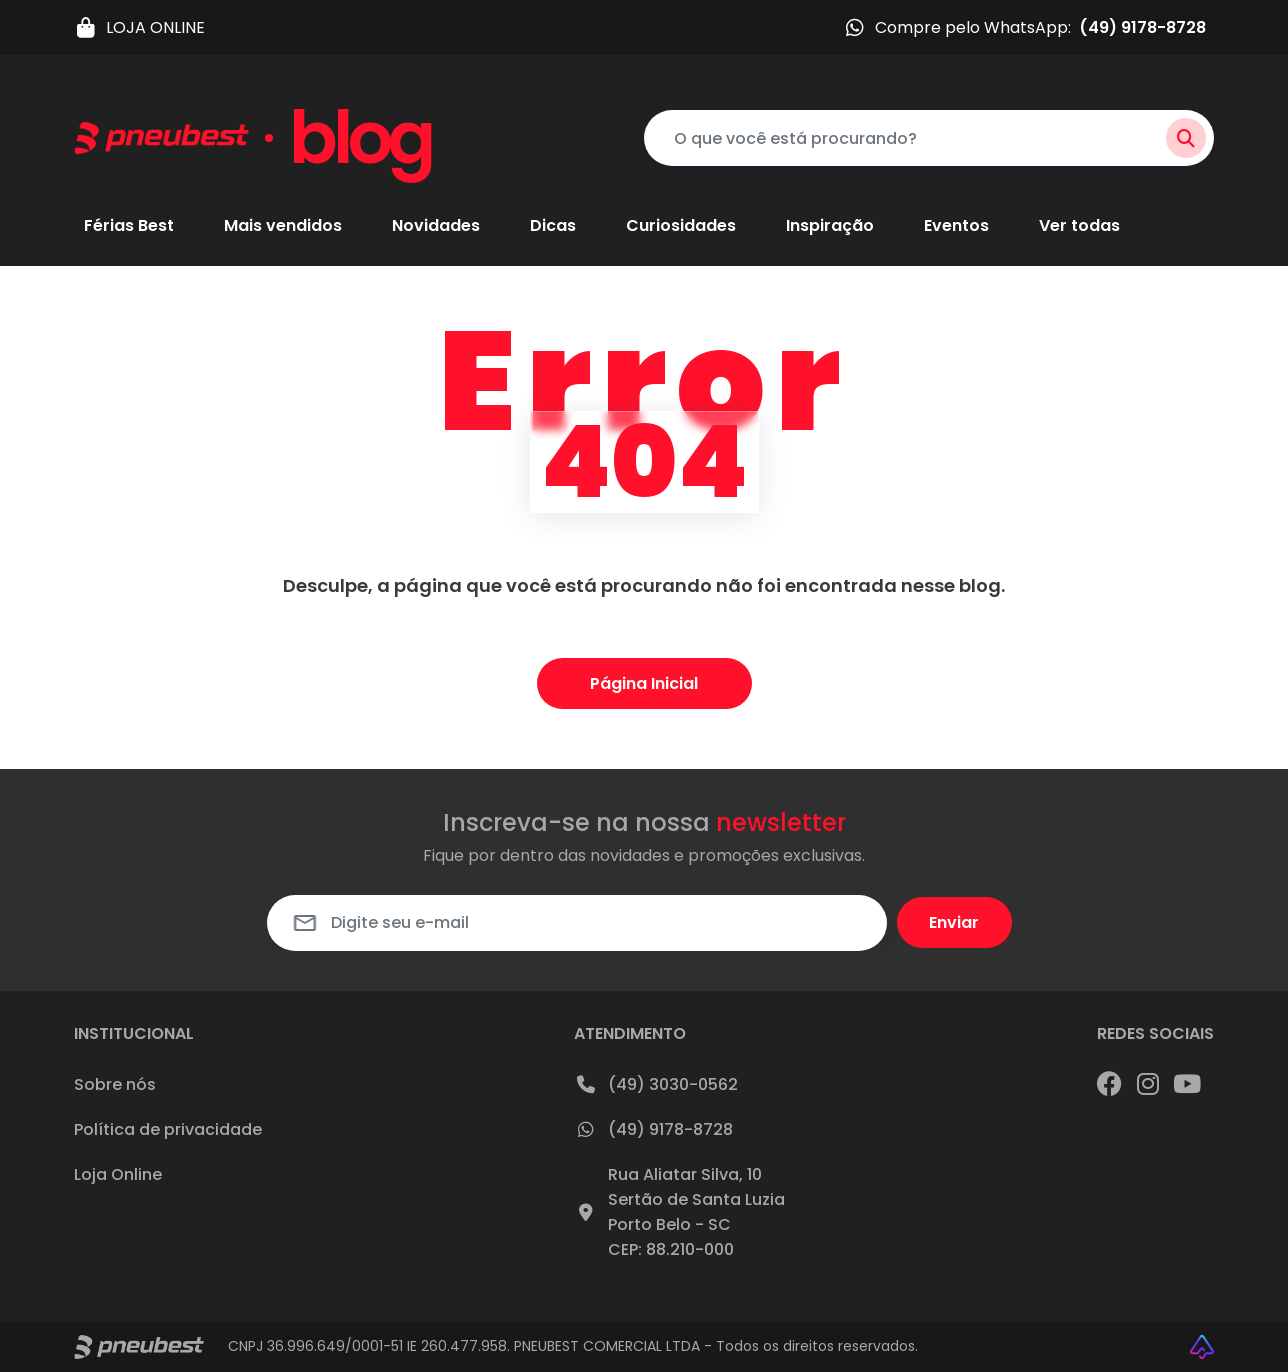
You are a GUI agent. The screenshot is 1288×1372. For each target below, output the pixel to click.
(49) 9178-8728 (653, 1129)
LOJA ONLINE (139, 28)
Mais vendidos (283, 226)
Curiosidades (681, 226)
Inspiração (830, 226)
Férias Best (129, 226)
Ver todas (1079, 226)
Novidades (436, 226)
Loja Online (118, 1174)
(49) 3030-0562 (656, 1084)
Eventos (956, 226)
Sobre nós (115, 1084)
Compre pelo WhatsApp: (1024, 28)
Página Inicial (644, 683)
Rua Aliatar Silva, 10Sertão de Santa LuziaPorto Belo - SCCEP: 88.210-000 (679, 1212)
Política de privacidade (168, 1129)
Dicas (553, 226)
